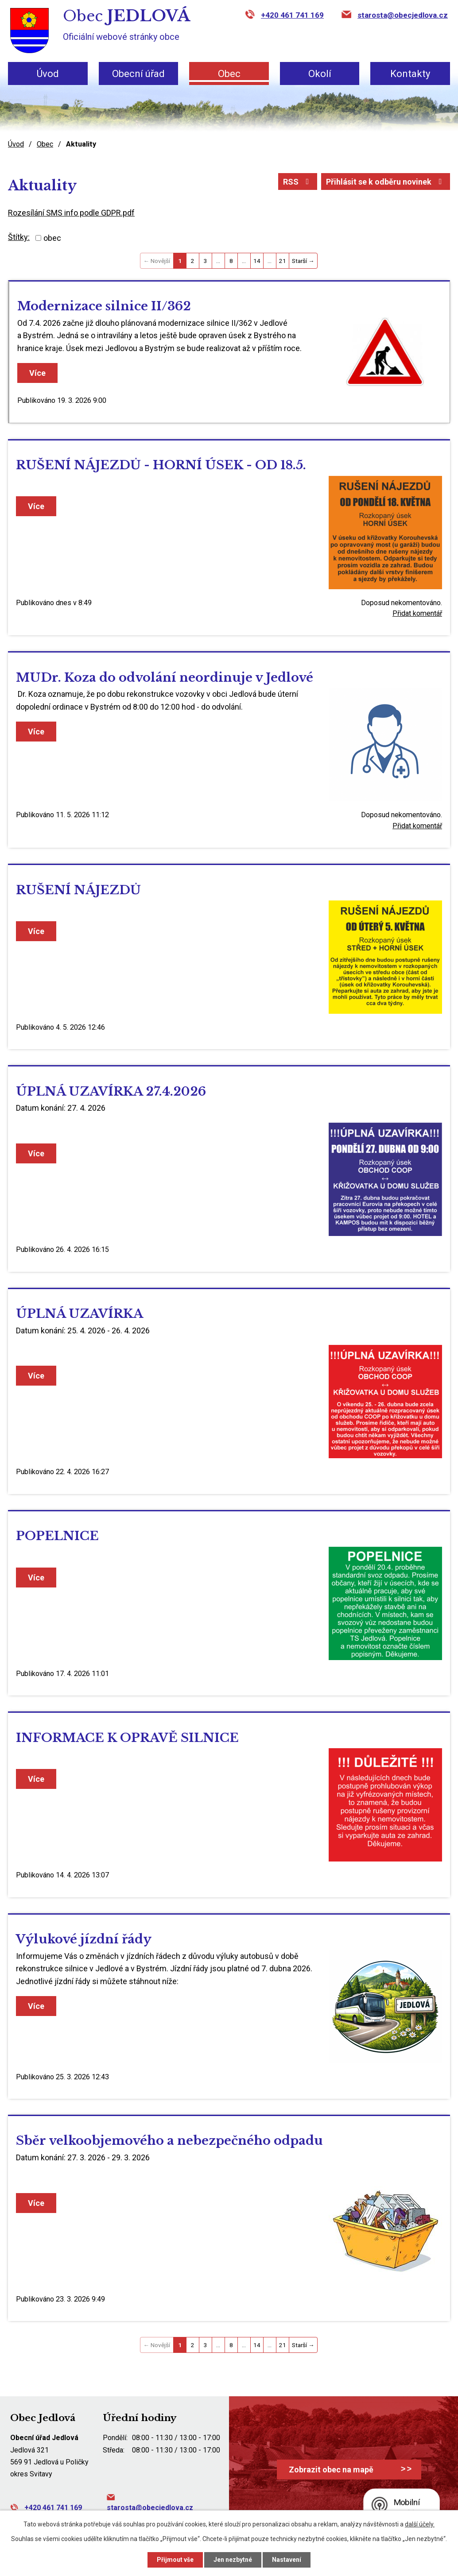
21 (282, 260)
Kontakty (410, 73)
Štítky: (19, 237)
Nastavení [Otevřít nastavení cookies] (286, 2559)
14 (256, 260)
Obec (229, 73)
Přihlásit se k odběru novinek (386, 181)
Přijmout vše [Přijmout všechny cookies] (175, 2559)
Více (37, 373)
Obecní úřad (138, 73)
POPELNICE (57, 1536)
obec (52, 238)
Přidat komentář (417, 613)
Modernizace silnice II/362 (104, 306)
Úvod (48, 73)
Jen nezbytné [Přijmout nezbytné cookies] (232, 2559)
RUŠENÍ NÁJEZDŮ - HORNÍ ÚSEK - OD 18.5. (161, 465)
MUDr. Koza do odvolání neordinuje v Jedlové (164, 677)
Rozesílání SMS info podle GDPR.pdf (71, 212)
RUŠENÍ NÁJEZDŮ (78, 890)
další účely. (420, 2524)
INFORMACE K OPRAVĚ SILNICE (127, 1737)
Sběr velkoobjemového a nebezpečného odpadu (169, 2140)
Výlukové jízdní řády (83, 1939)
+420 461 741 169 (292, 15)
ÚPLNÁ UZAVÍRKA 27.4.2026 (111, 1091)
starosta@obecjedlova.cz (402, 15)
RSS (298, 181)
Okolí (319, 73)
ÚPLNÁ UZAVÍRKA (79, 1313)
